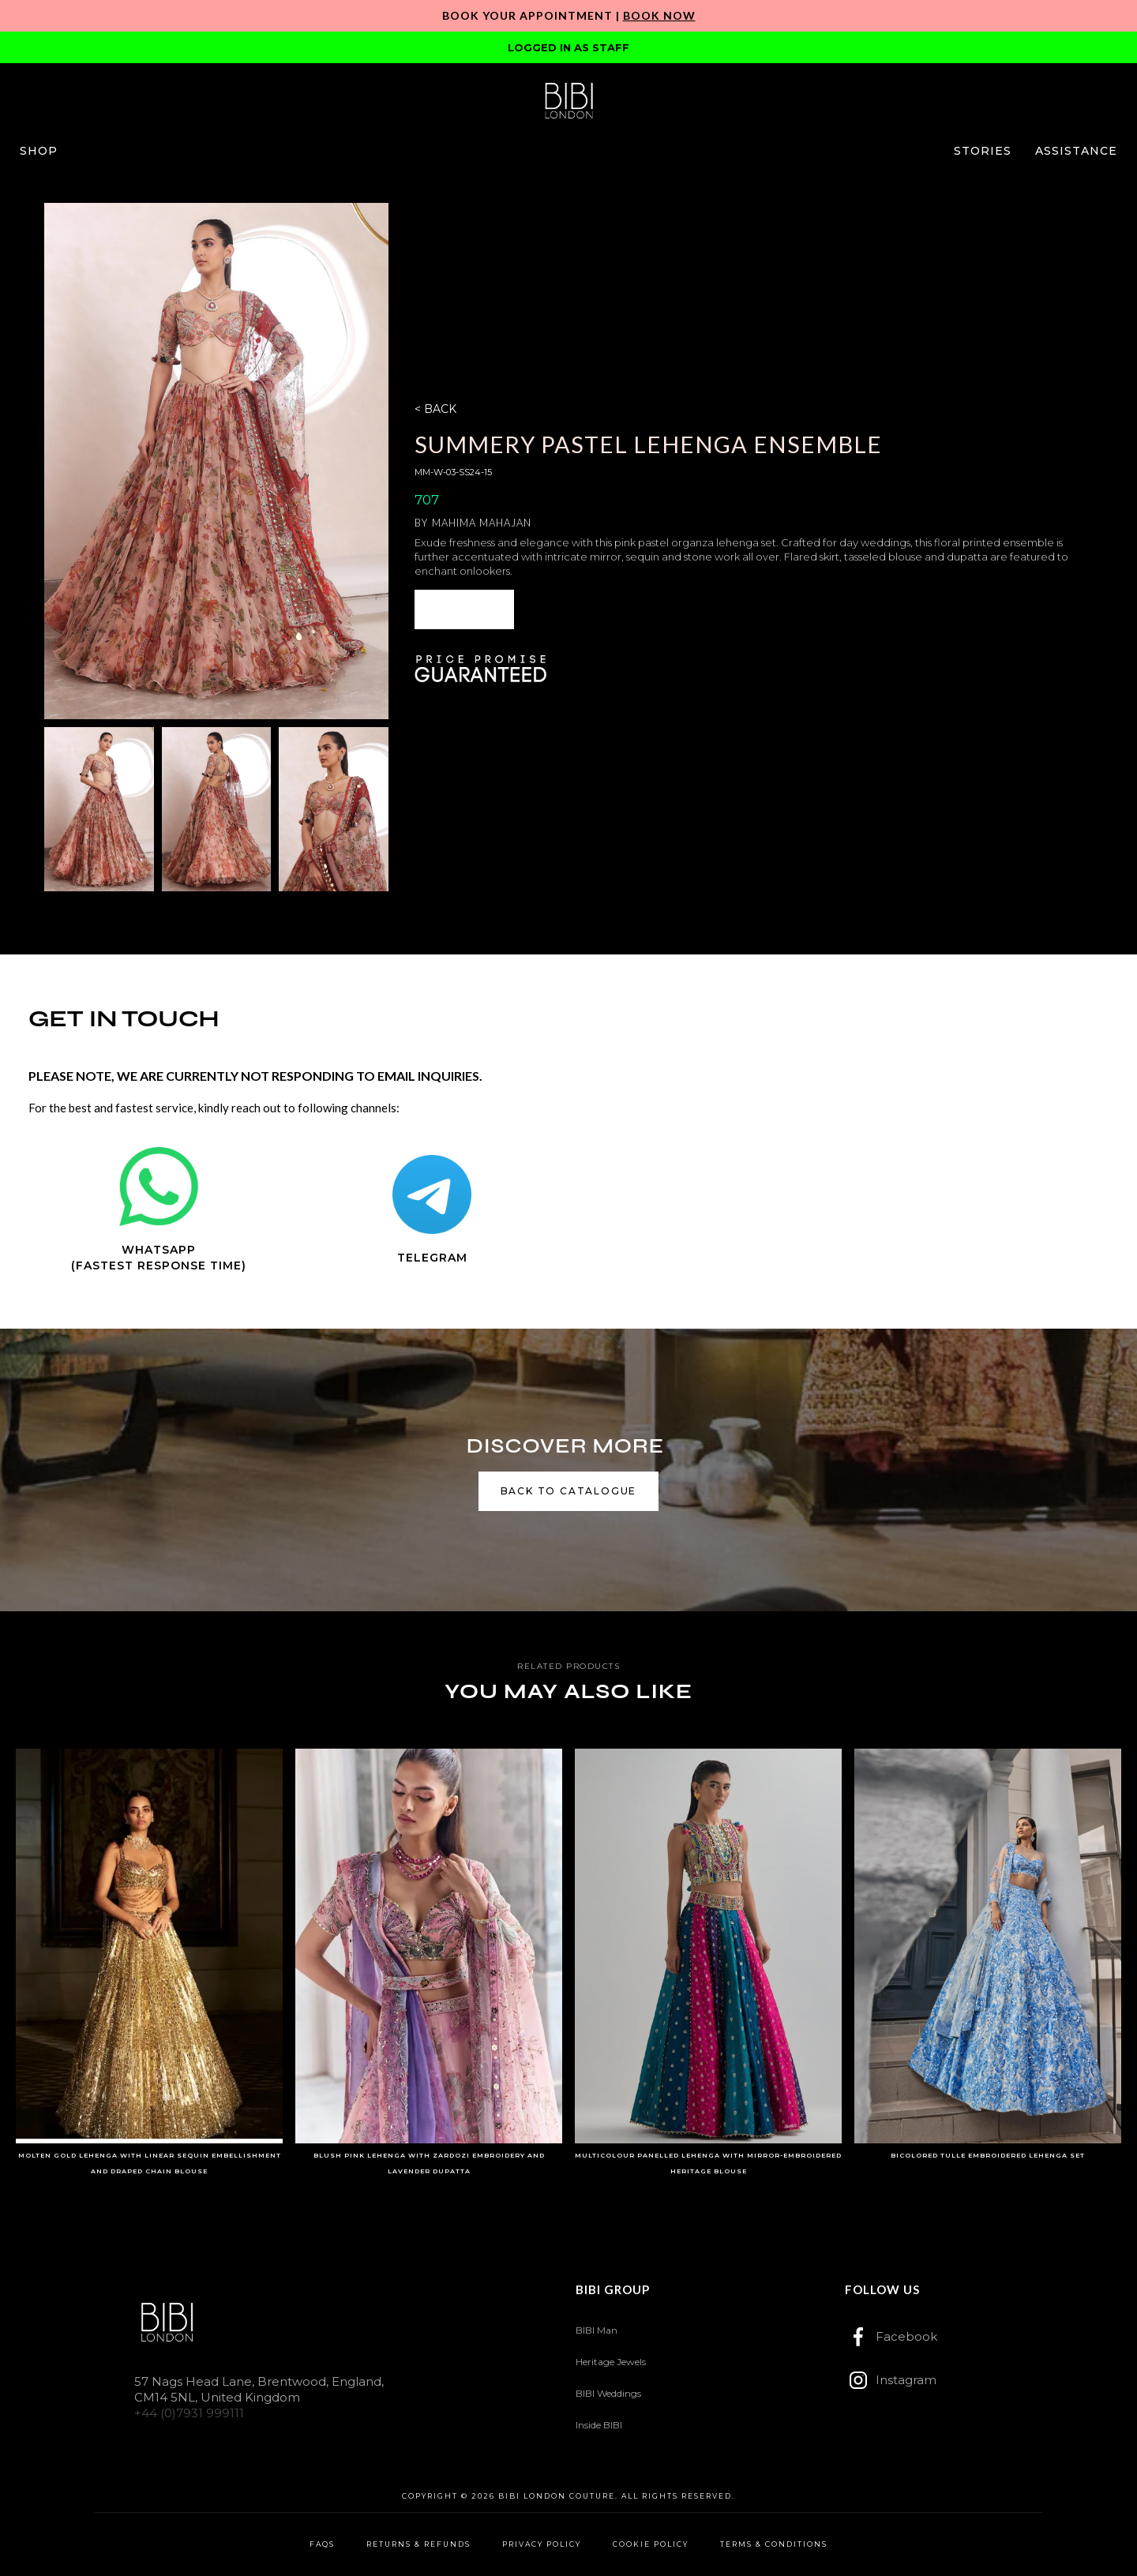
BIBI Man (596, 2330)
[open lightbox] (216, 461)
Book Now (659, 15)
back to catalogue (569, 1491)
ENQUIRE (464, 609)
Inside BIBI (599, 2425)
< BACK (435, 409)
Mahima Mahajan (481, 522)
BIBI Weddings (608, 2393)
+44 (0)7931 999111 (189, 2412)
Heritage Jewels (611, 2362)
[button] (38, 150)
